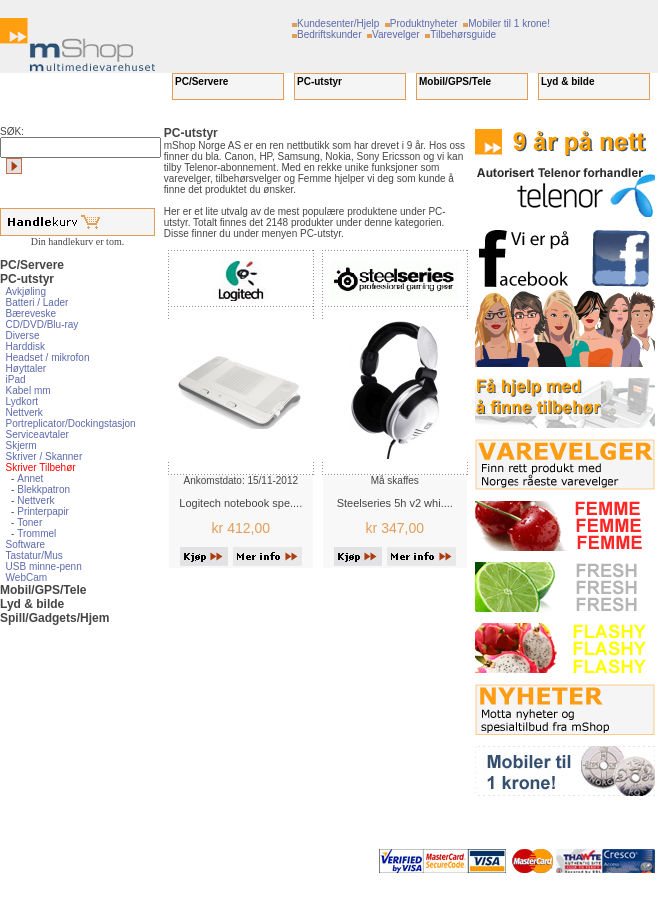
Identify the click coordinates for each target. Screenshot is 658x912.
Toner (29, 522)
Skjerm (21, 445)
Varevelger (396, 34)
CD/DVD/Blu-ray (42, 324)
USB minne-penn (44, 566)
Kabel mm (28, 390)
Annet (30, 478)
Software (25, 544)
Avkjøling (26, 291)
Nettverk (24, 412)
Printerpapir (43, 511)
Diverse (23, 335)
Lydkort (22, 401)
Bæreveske (31, 313)
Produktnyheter (424, 23)
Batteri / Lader (37, 302)
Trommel (36, 533)
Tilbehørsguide (463, 34)
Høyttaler (26, 368)
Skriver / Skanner (44, 456)
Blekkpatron (43, 489)
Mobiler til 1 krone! (509, 23)
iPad (16, 379)
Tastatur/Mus (34, 555)
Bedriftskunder (329, 34)
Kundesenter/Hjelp (338, 23)
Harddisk (25, 346)
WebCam (27, 577)
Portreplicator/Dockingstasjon (71, 423)
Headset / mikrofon (48, 357)
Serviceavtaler (37, 434)
